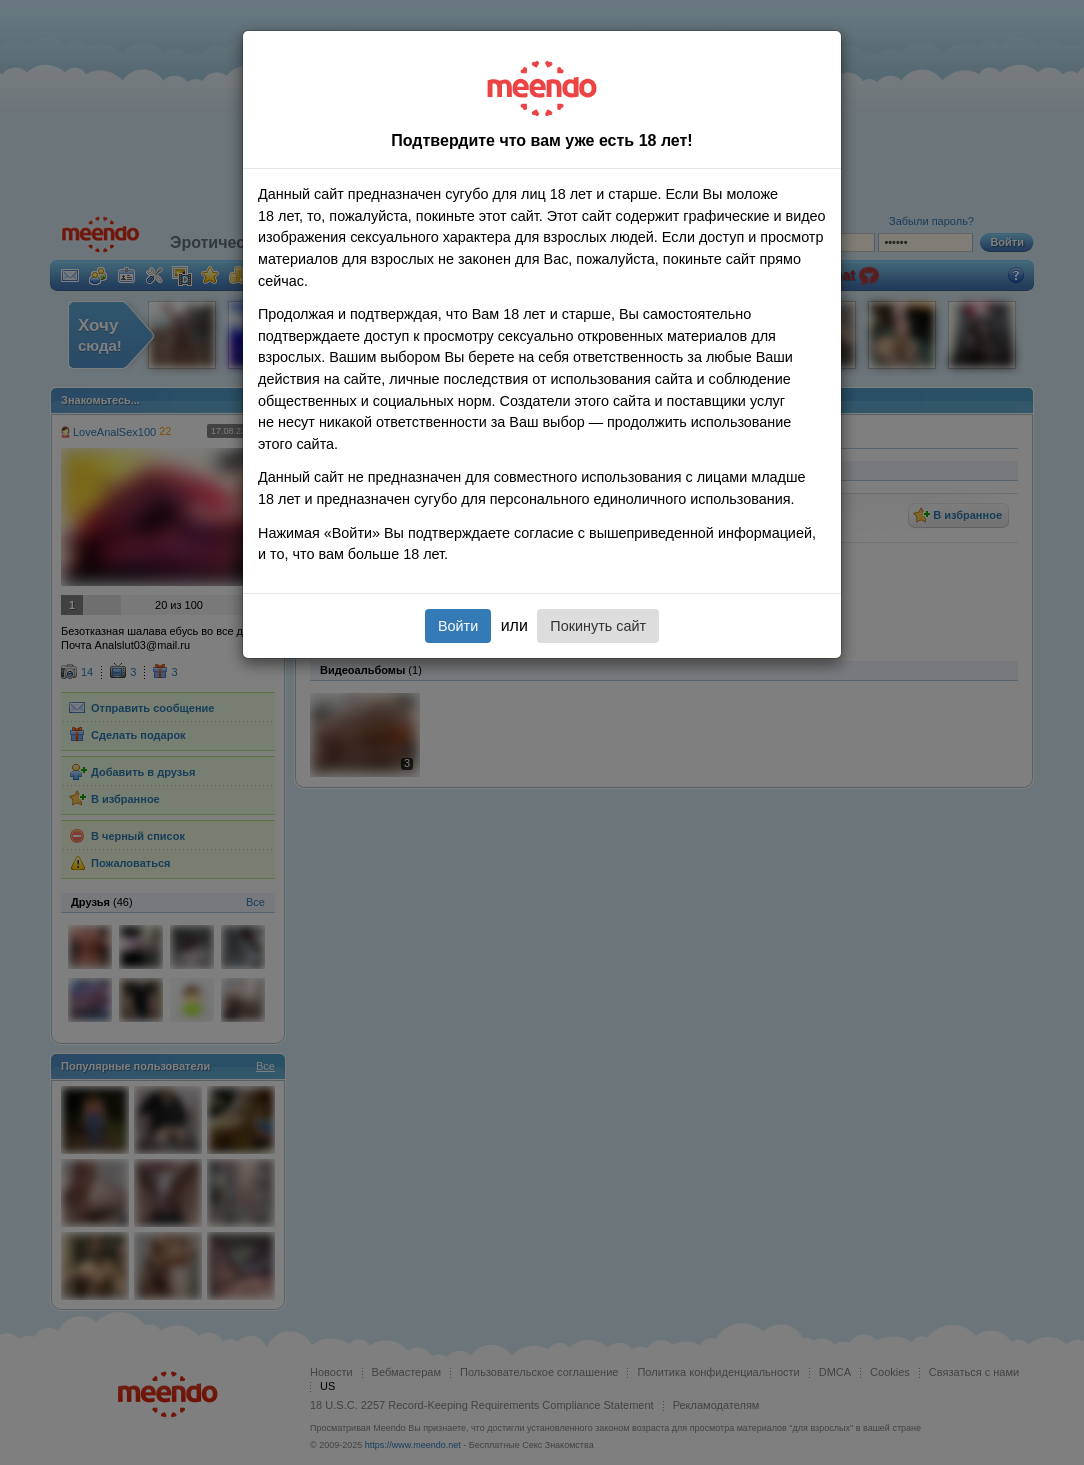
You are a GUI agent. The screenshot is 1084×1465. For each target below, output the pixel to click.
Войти (458, 626)
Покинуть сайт (598, 626)
